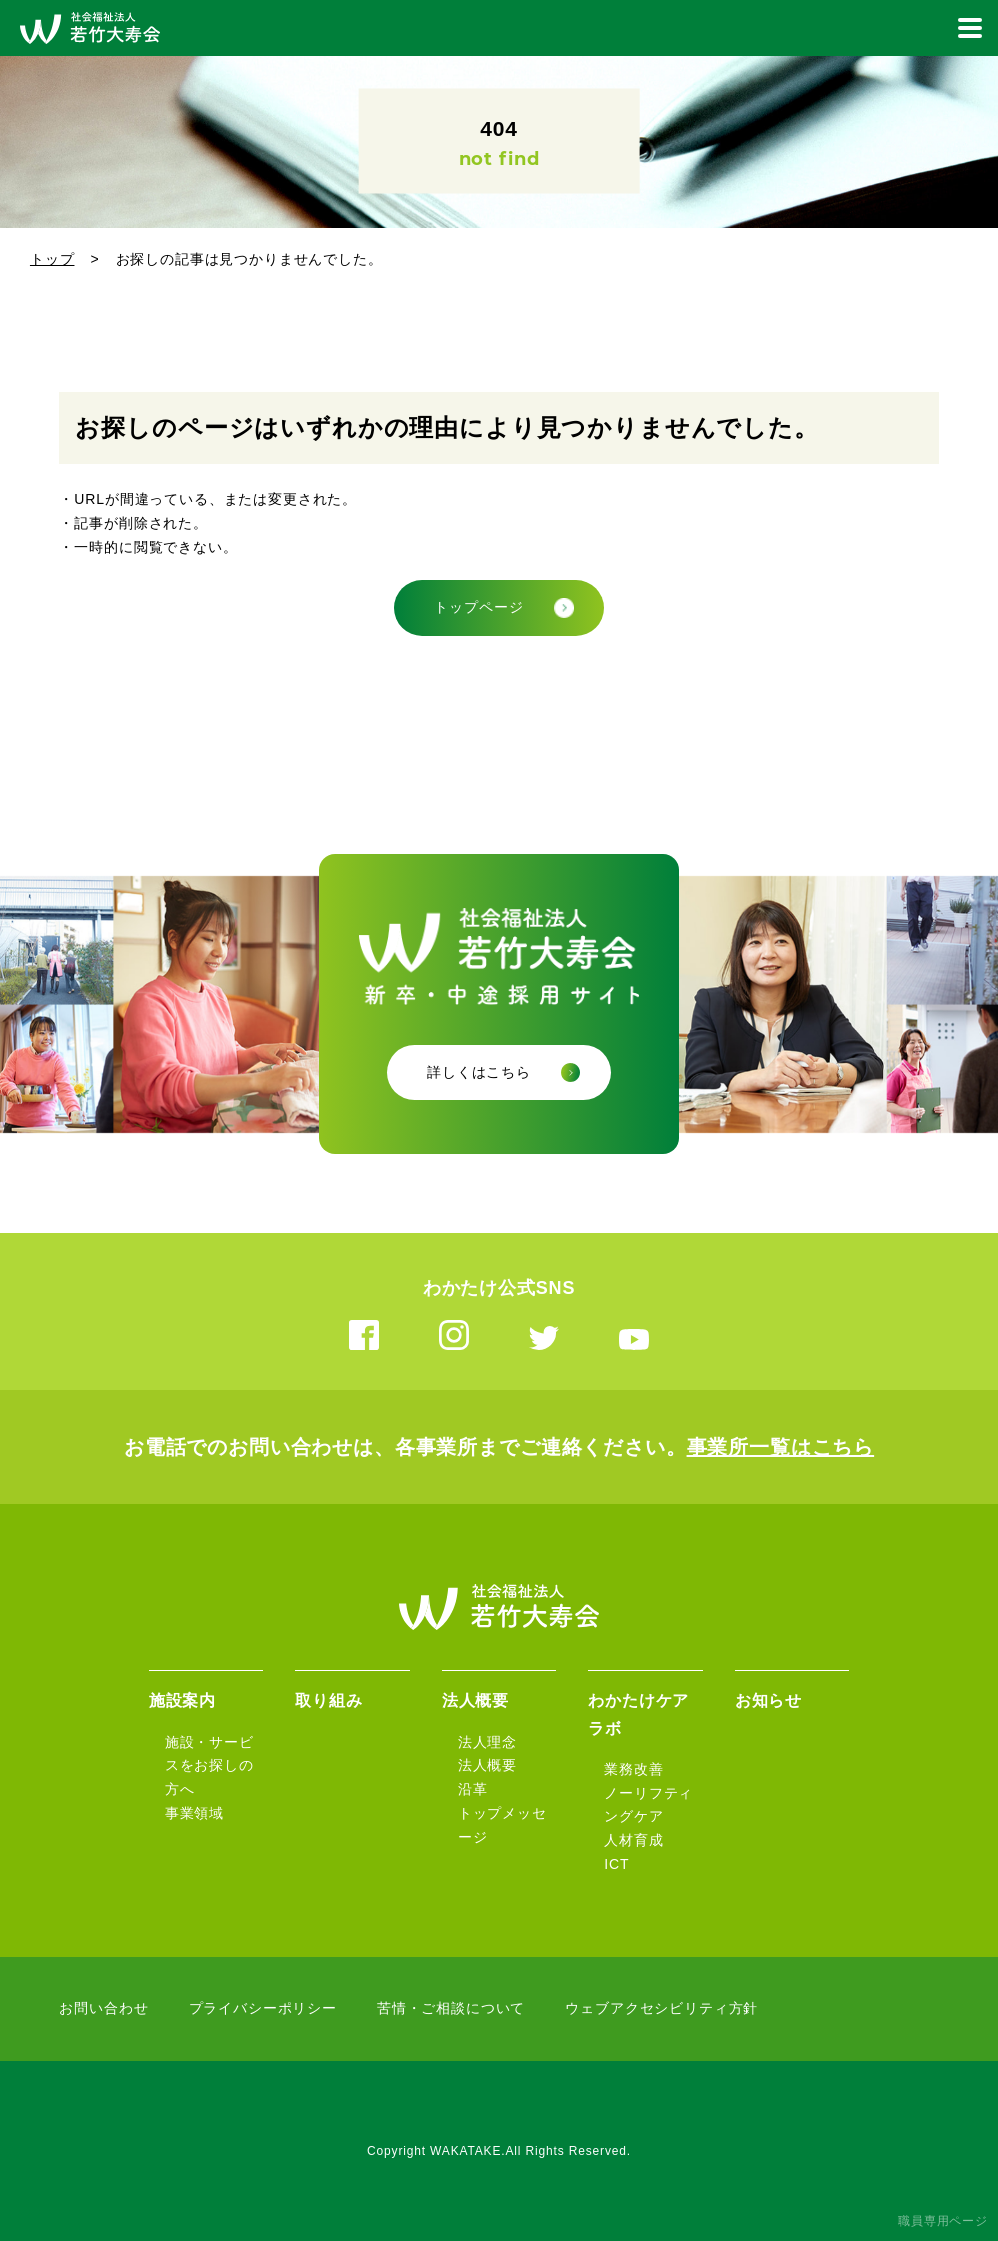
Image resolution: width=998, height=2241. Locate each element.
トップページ (478, 607)
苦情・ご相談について (451, 2008)
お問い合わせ (103, 2008)
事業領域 (194, 1813)
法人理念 (487, 1742)
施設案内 (182, 1700)
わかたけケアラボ (638, 1714)
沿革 (473, 1789)
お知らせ (768, 1700)
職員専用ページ (943, 2221)
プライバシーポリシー (263, 2008)
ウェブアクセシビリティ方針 (661, 2008)
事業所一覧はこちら (781, 1447)
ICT (616, 1864)
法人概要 (475, 1700)
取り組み (328, 1700)
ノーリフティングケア (648, 1805)
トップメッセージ (502, 1825)
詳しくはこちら (479, 1072)
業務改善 (633, 1769)
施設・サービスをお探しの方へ (209, 1766)
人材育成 (633, 1840)
